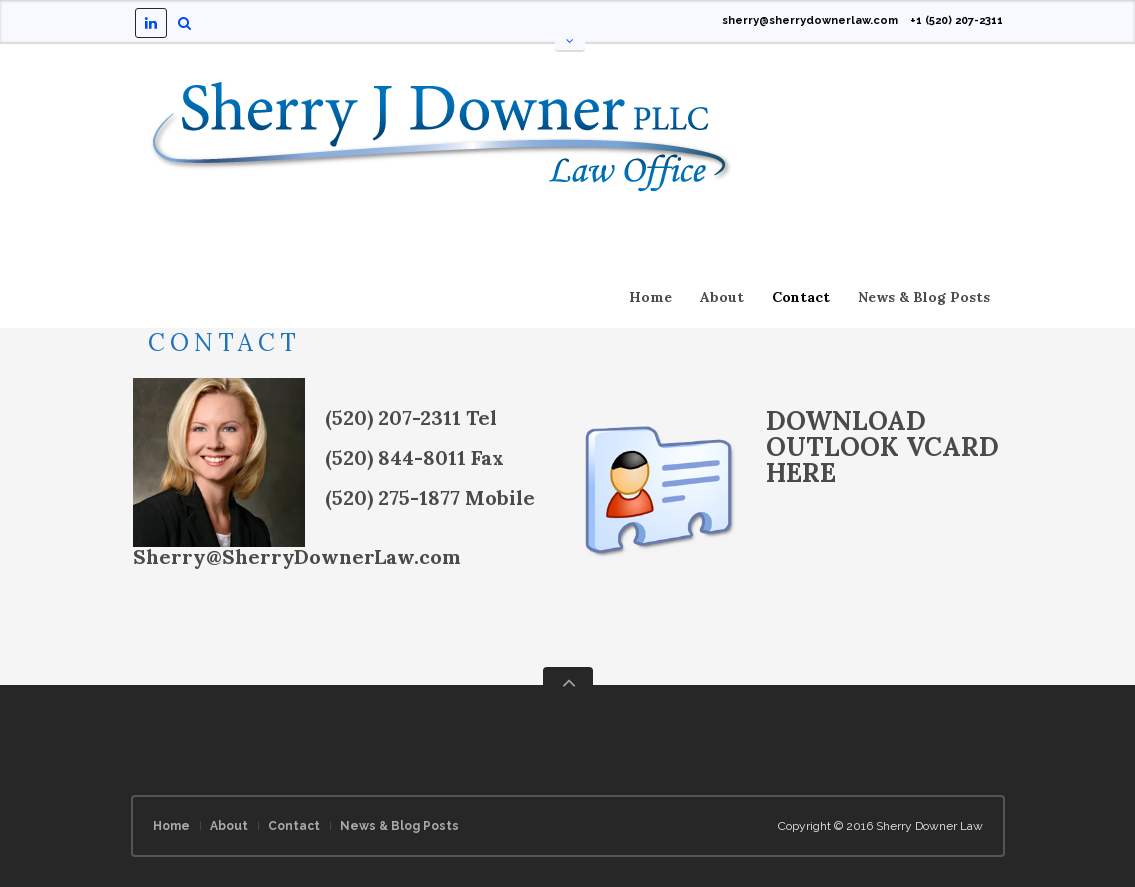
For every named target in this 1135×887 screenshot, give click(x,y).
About (722, 297)
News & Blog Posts (924, 297)
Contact (801, 297)
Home (650, 297)
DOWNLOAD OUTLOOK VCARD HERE (882, 446)
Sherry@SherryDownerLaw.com (297, 556)
